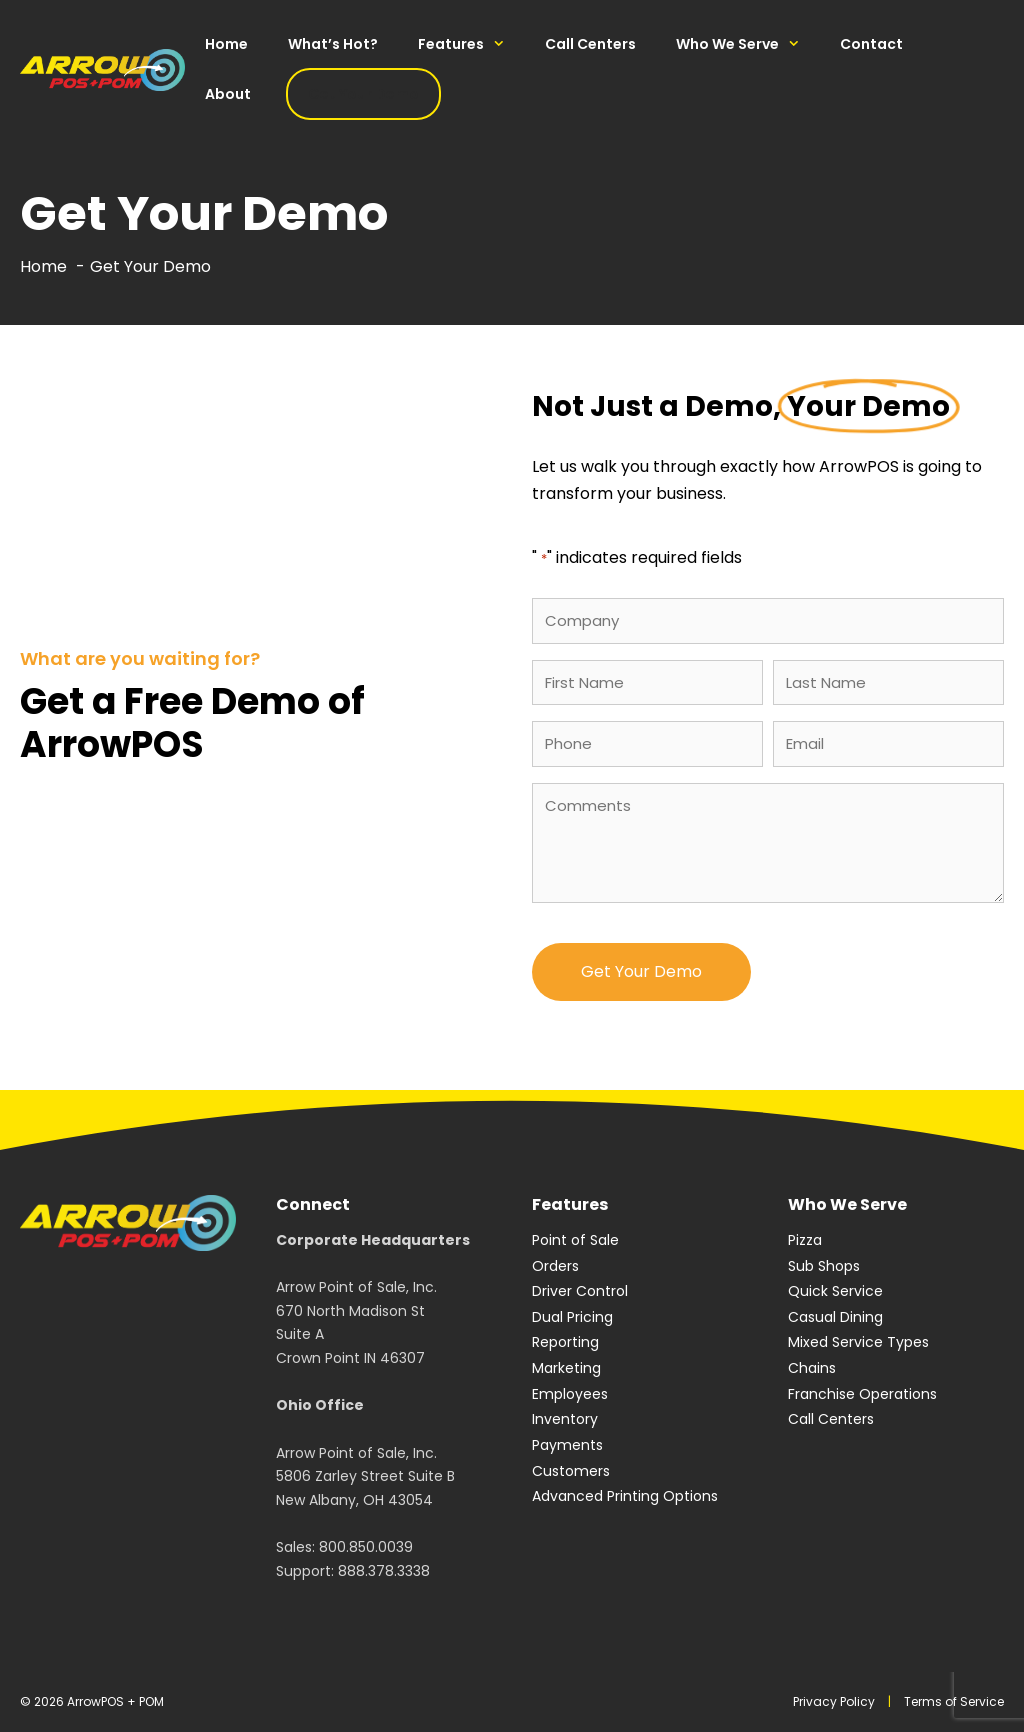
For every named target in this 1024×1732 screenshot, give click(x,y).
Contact (871, 44)
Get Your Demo (363, 94)
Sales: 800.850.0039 (344, 1547)
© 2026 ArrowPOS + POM (92, 1701)
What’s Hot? (333, 44)
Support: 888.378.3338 (353, 1571)
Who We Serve (748, 44)
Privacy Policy (834, 1701)
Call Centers (590, 44)
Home (226, 44)
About (228, 94)
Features (471, 44)
